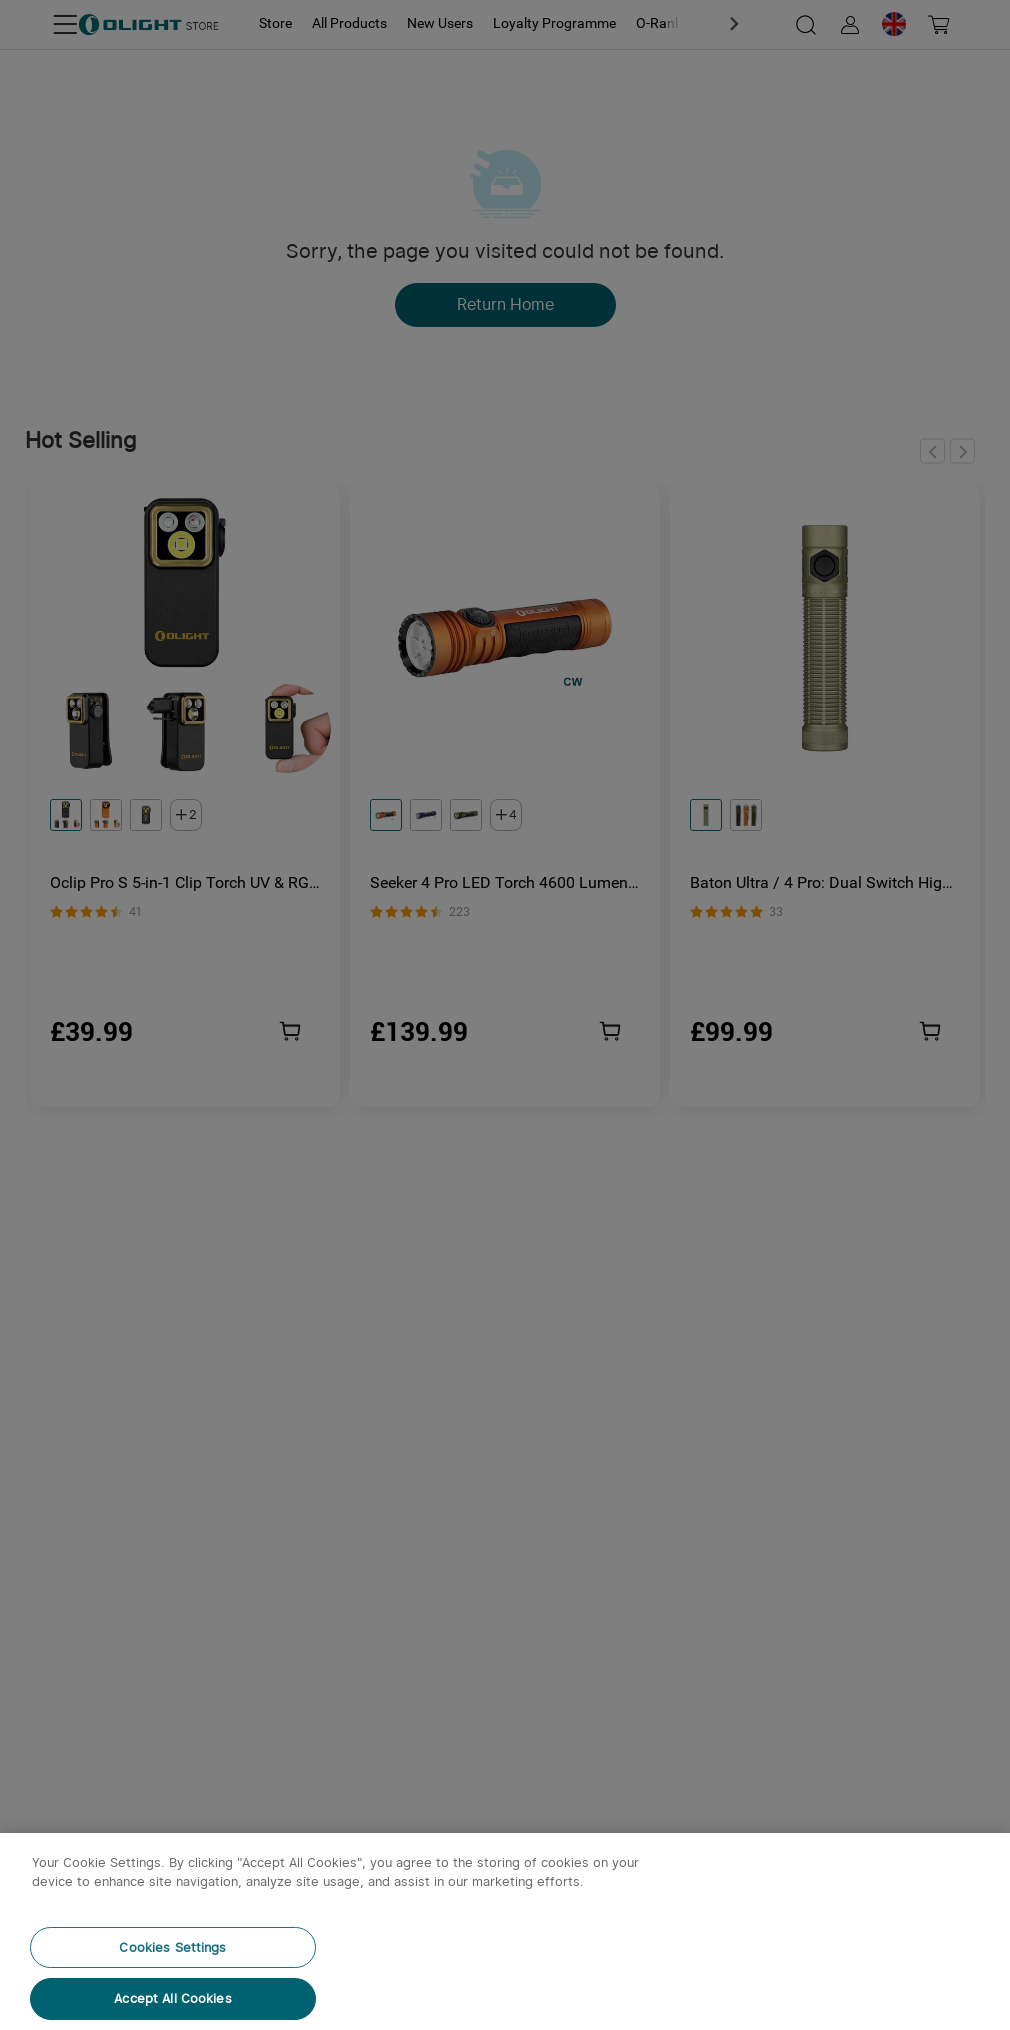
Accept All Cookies (172, 1998)
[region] (505, 1931)
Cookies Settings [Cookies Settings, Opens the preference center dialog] (172, 1947)
